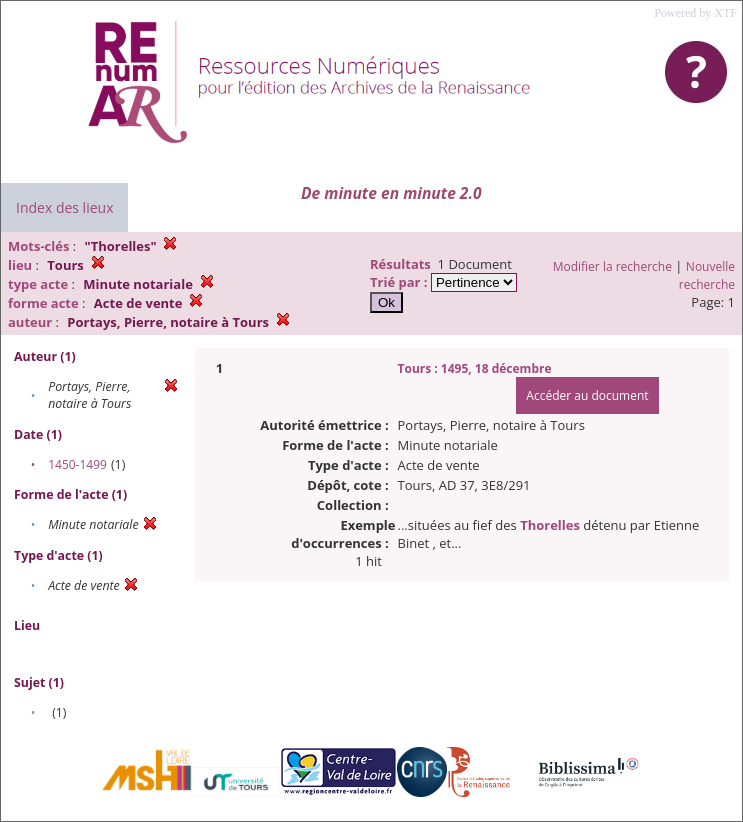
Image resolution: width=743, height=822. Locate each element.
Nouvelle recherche (707, 275)
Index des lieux (64, 207)
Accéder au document (587, 395)
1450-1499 (77, 464)
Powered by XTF (695, 13)
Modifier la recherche (612, 266)
